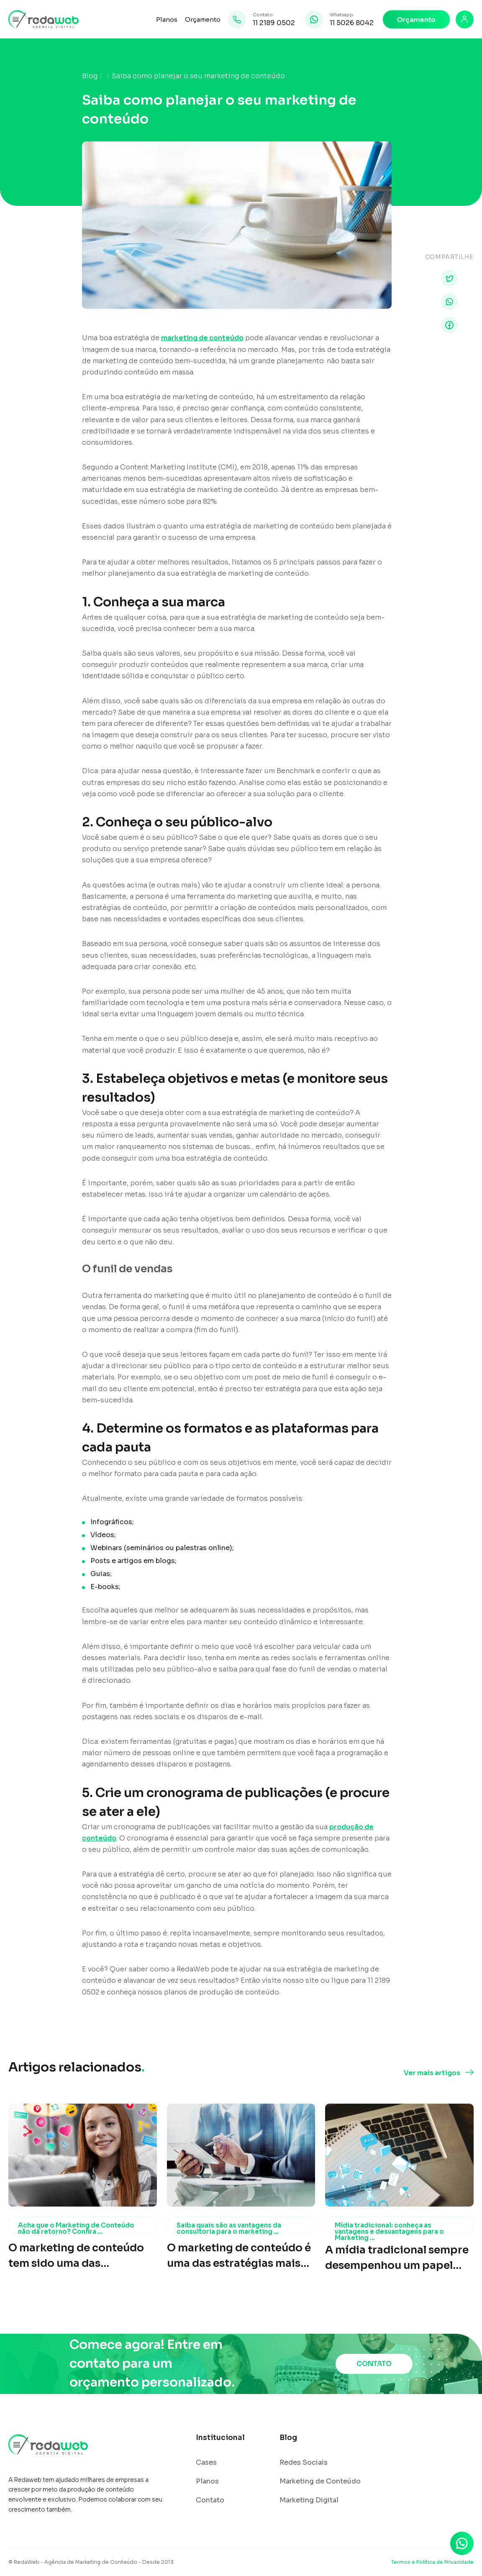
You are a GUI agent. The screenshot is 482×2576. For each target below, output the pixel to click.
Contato (210, 2500)
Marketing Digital (308, 2500)
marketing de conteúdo (202, 337)
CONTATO (374, 2363)
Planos (166, 19)
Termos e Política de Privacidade (432, 2562)
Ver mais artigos (432, 2073)
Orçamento (202, 19)
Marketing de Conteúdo (320, 2481)
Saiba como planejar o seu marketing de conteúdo (198, 76)
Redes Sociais (303, 2462)
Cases (206, 2462)
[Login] (465, 19)
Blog (89, 76)
